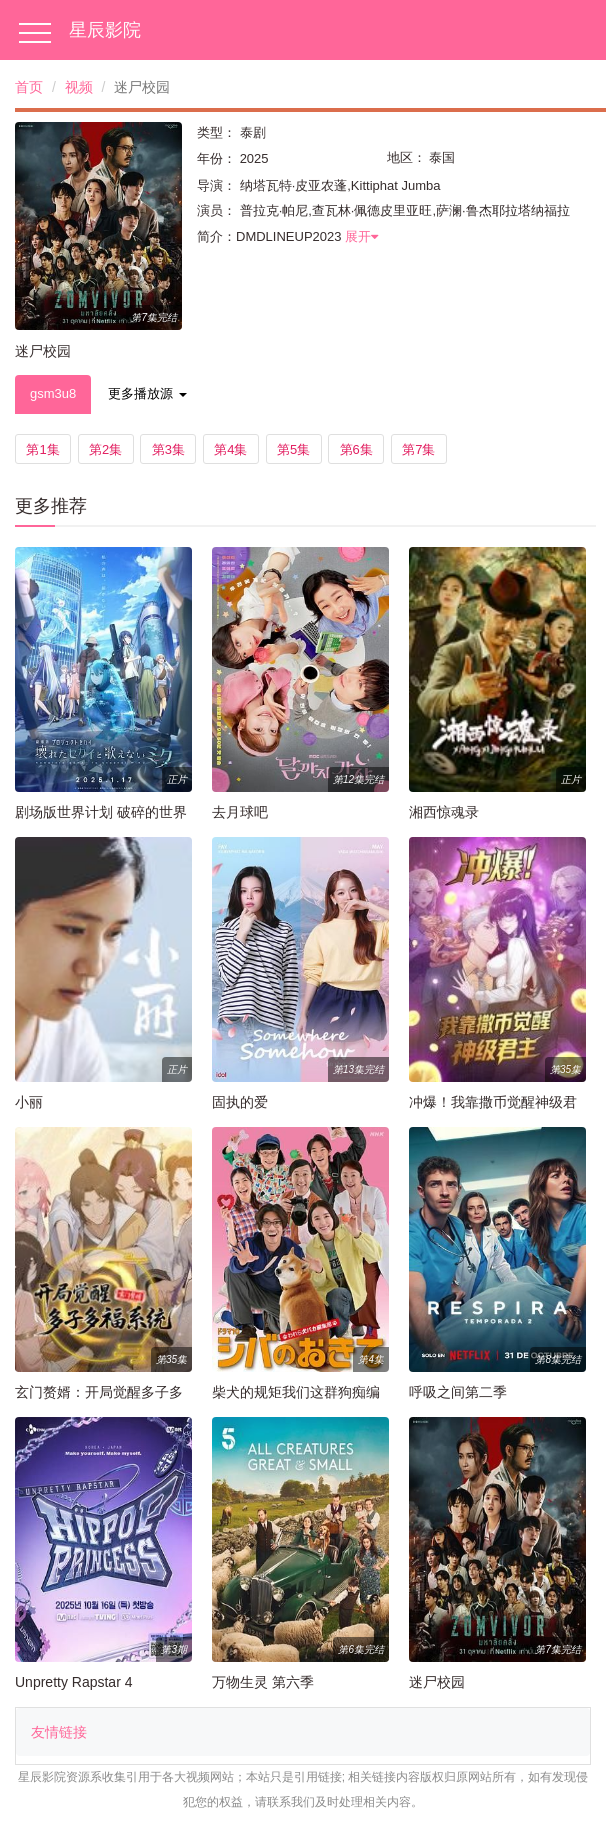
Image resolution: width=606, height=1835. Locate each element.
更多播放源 (147, 393)
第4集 (230, 449)
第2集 (105, 449)
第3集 (168, 449)
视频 (79, 87)
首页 (29, 87)
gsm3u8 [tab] (53, 393)
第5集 (293, 449)
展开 (361, 236)
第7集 (418, 449)
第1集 (42, 449)
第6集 (356, 449)
